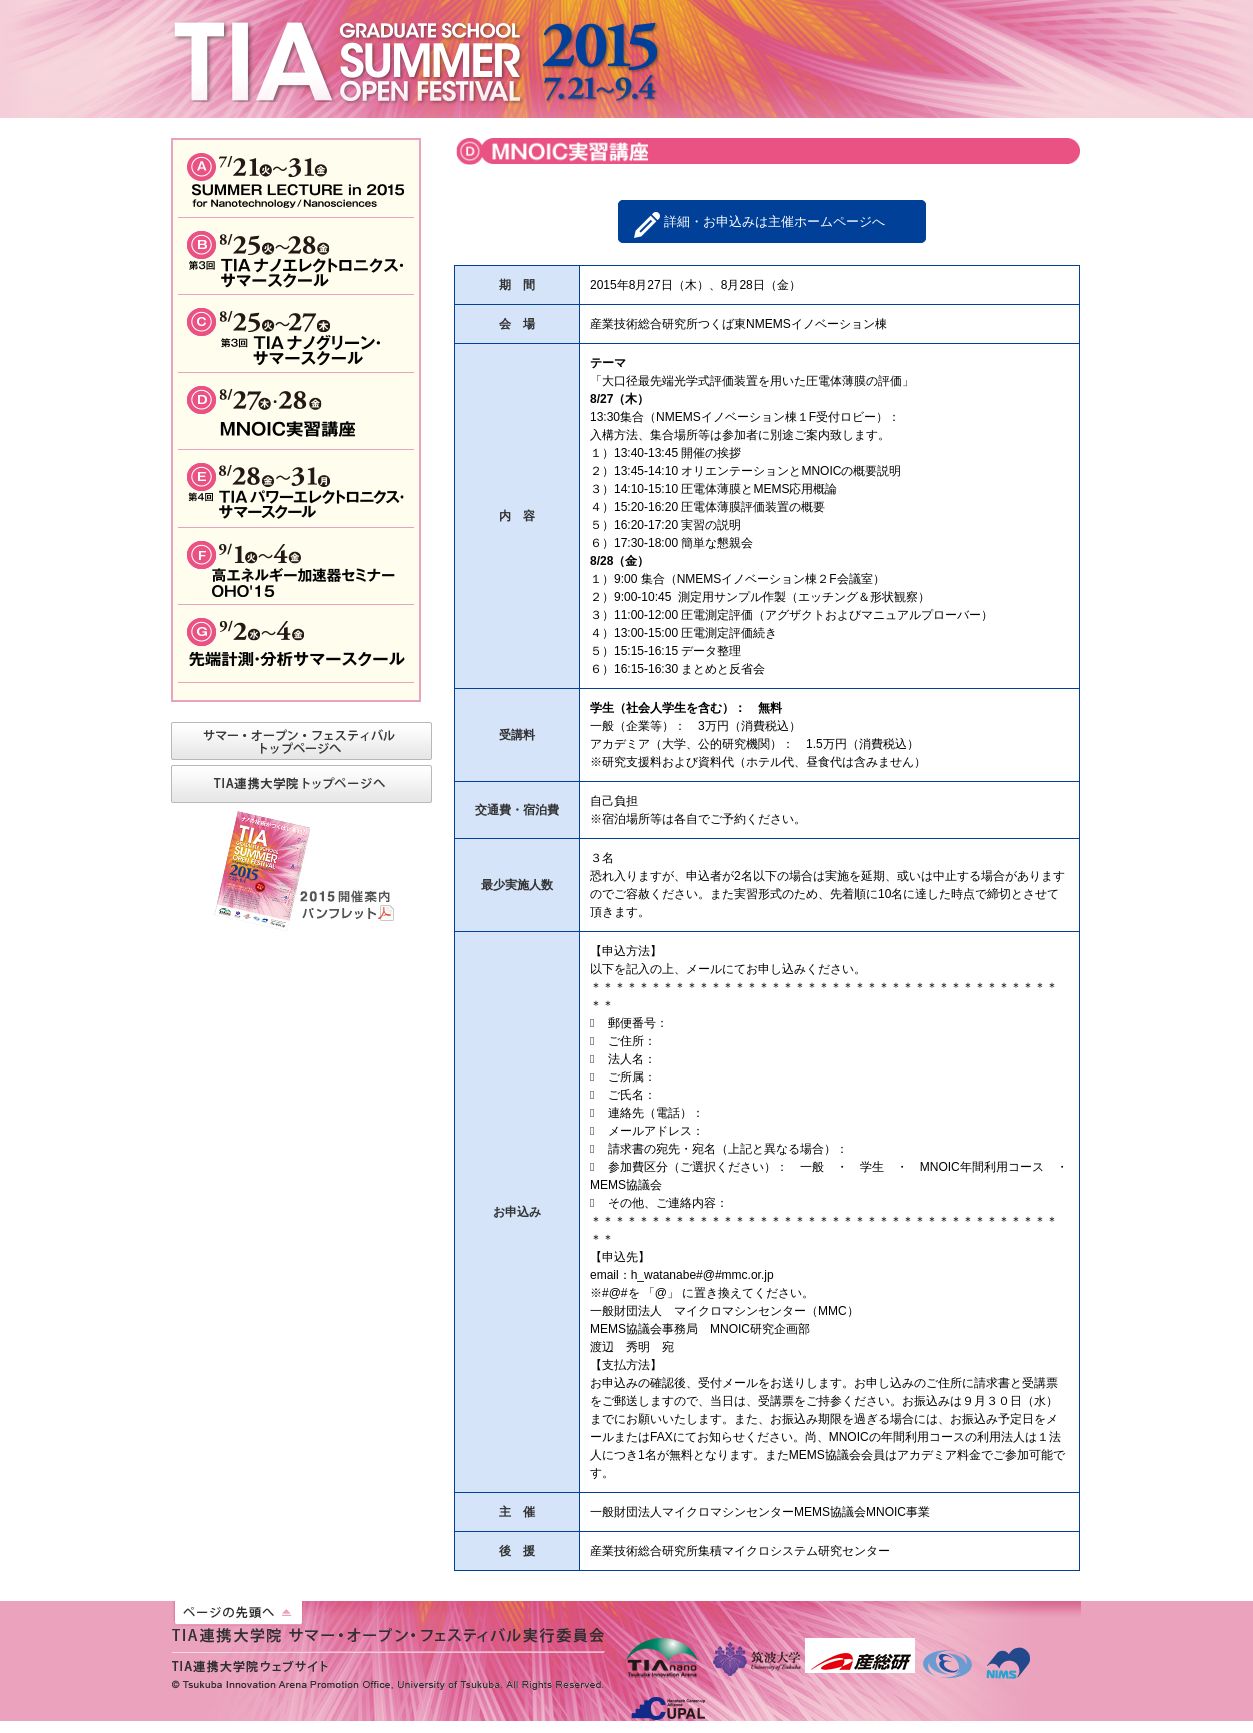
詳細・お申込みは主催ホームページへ (774, 221)
